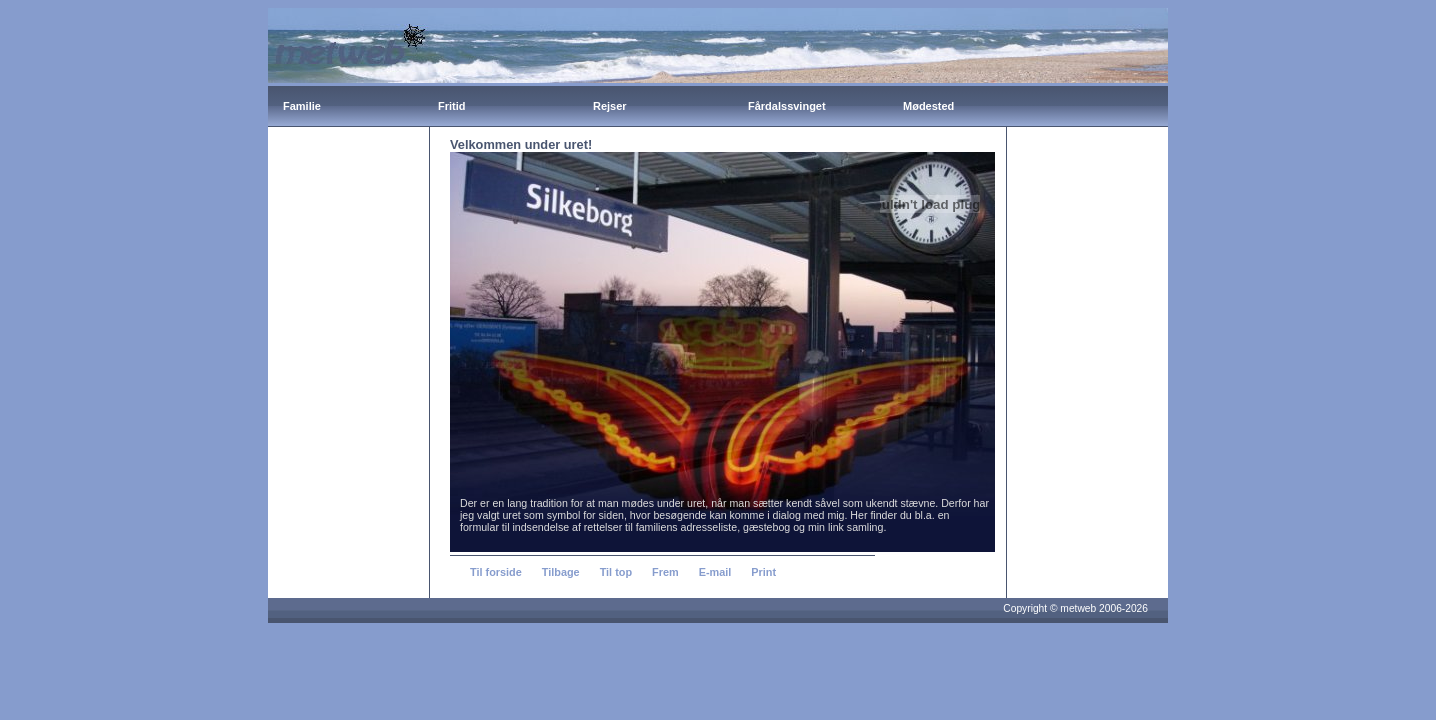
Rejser (610, 106)
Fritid (452, 106)
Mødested (928, 106)
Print (763, 572)
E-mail (715, 572)
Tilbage (561, 572)
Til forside (496, 572)
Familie (302, 106)
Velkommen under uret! (521, 144)
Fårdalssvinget (787, 106)
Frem (665, 572)
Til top (616, 572)
